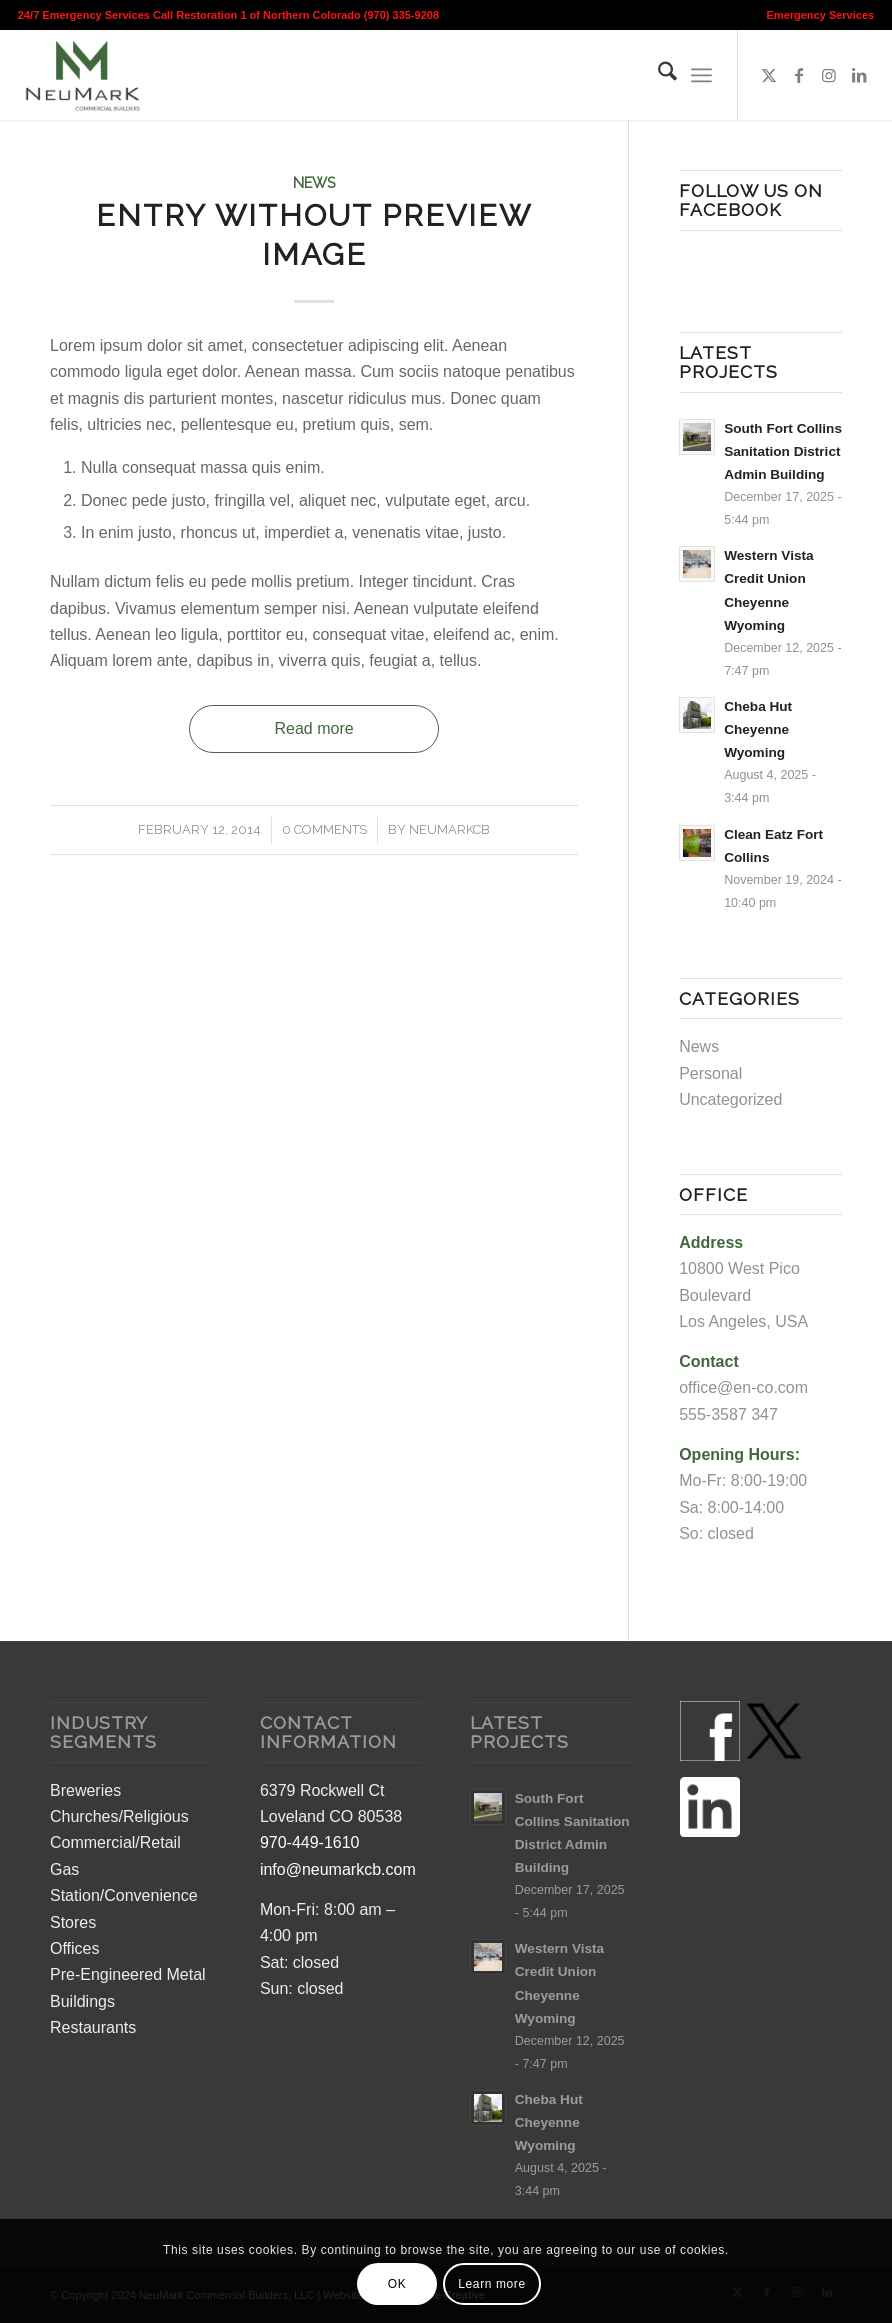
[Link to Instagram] (829, 75)
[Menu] (701, 75)
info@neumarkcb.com (338, 1869)
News (314, 182)
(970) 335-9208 (401, 15)
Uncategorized (730, 1099)
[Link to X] (769, 75)
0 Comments (324, 829)
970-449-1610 (310, 1842)
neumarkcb (449, 829)
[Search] (657, 75)
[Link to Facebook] (799, 75)
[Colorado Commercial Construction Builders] (81, 75)
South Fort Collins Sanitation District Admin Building (783, 451)
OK (397, 2284)
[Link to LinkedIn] (859, 75)
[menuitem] (816, 15)
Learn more (491, 2284)
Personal (710, 1073)
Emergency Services (821, 15)
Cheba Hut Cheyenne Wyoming (758, 729)
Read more (314, 728)
